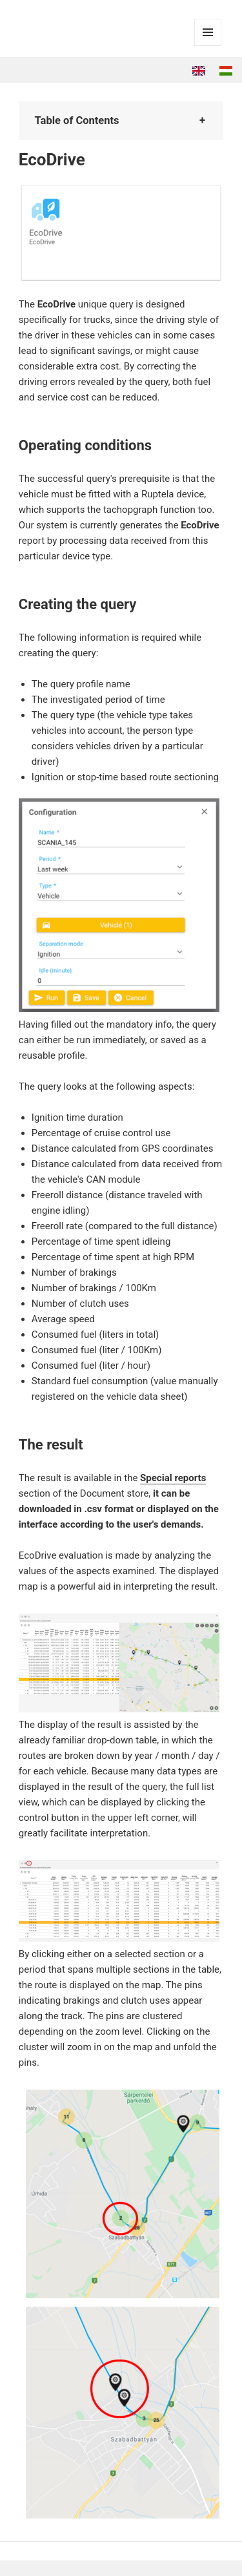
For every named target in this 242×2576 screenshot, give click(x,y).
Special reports (173, 1478)
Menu (208, 45)
